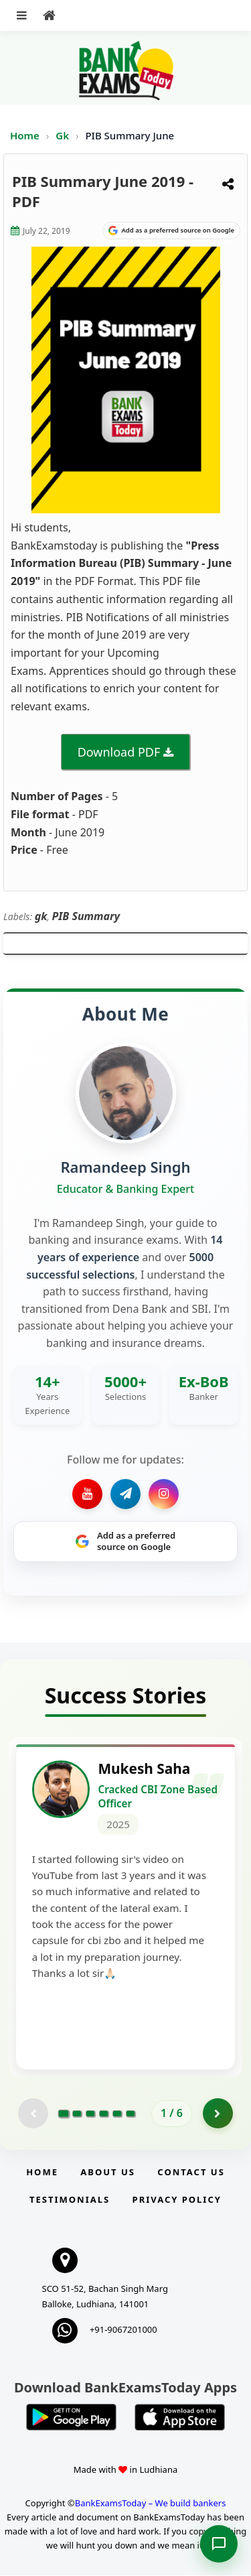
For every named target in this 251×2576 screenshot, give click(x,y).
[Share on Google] (171, 230)
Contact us (190, 2173)
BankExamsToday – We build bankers (150, 2504)
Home (24, 135)
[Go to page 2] (77, 2114)
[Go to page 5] (117, 2114)
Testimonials (69, 2200)
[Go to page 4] (103, 2114)
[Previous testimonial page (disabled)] (33, 2114)
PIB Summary (86, 916)
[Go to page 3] (90, 2114)
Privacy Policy (177, 2200)
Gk (62, 135)
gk (41, 916)
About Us (107, 2173)
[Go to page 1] (64, 2114)
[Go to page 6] (130, 2114)
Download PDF (119, 752)
